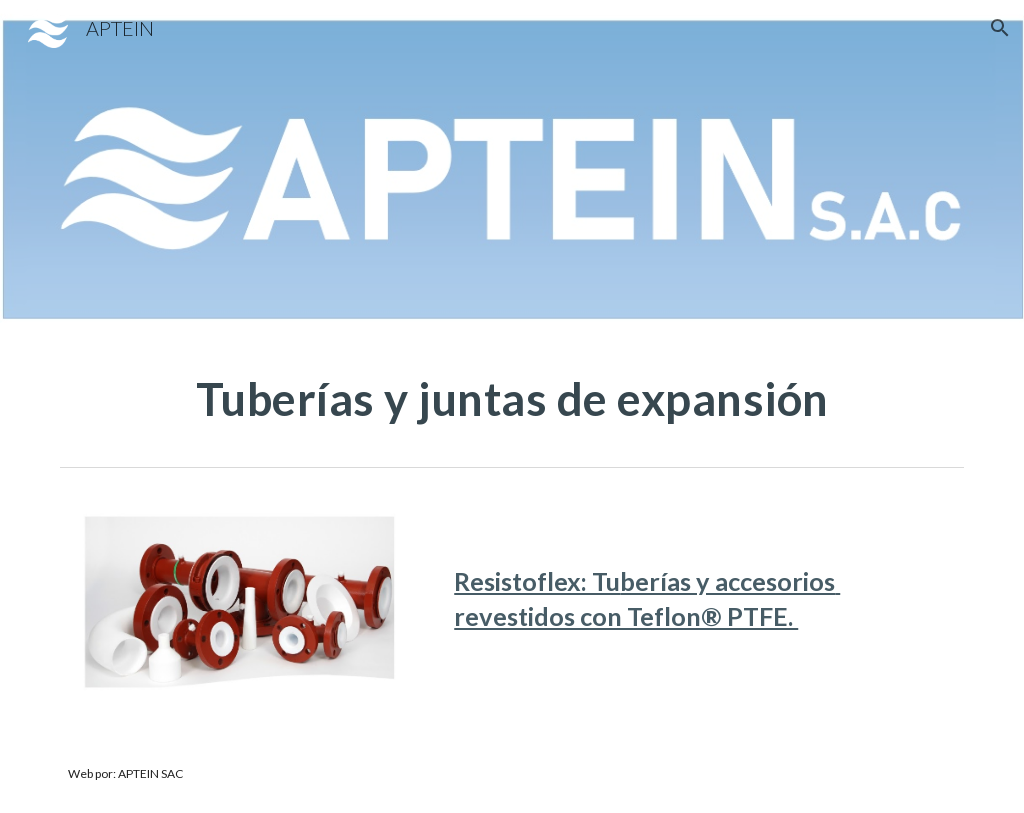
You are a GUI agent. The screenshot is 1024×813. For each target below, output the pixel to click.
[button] (1000, 28)
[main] (512, 399)
